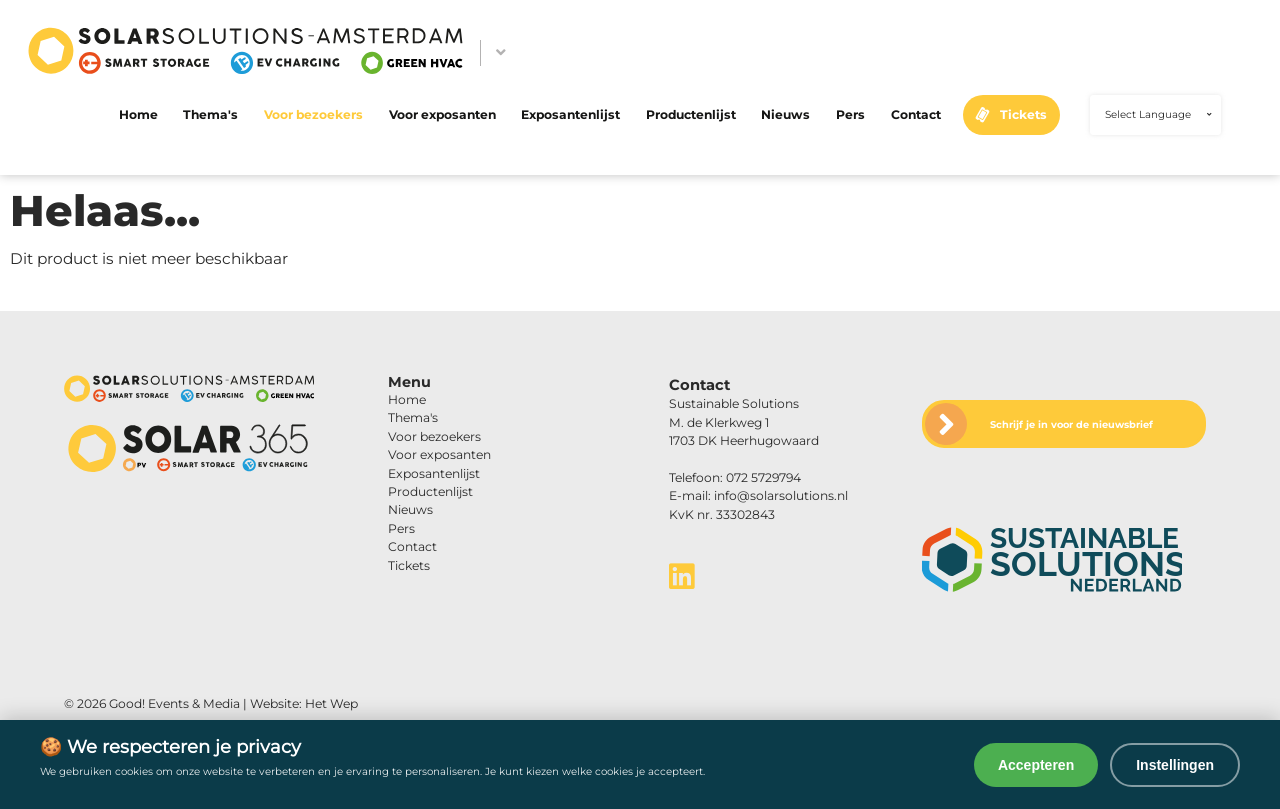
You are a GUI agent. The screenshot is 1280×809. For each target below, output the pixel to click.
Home (138, 114)
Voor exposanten (442, 114)
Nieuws (785, 114)
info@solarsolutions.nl (781, 495)
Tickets (1023, 114)
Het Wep (331, 703)
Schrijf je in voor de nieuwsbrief (1071, 424)
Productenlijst (691, 114)
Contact (916, 114)
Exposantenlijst (570, 114)
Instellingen (1175, 765)
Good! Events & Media (174, 703)
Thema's (210, 114)
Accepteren (1036, 765)
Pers (850, 114)
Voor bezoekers (313, 114)
